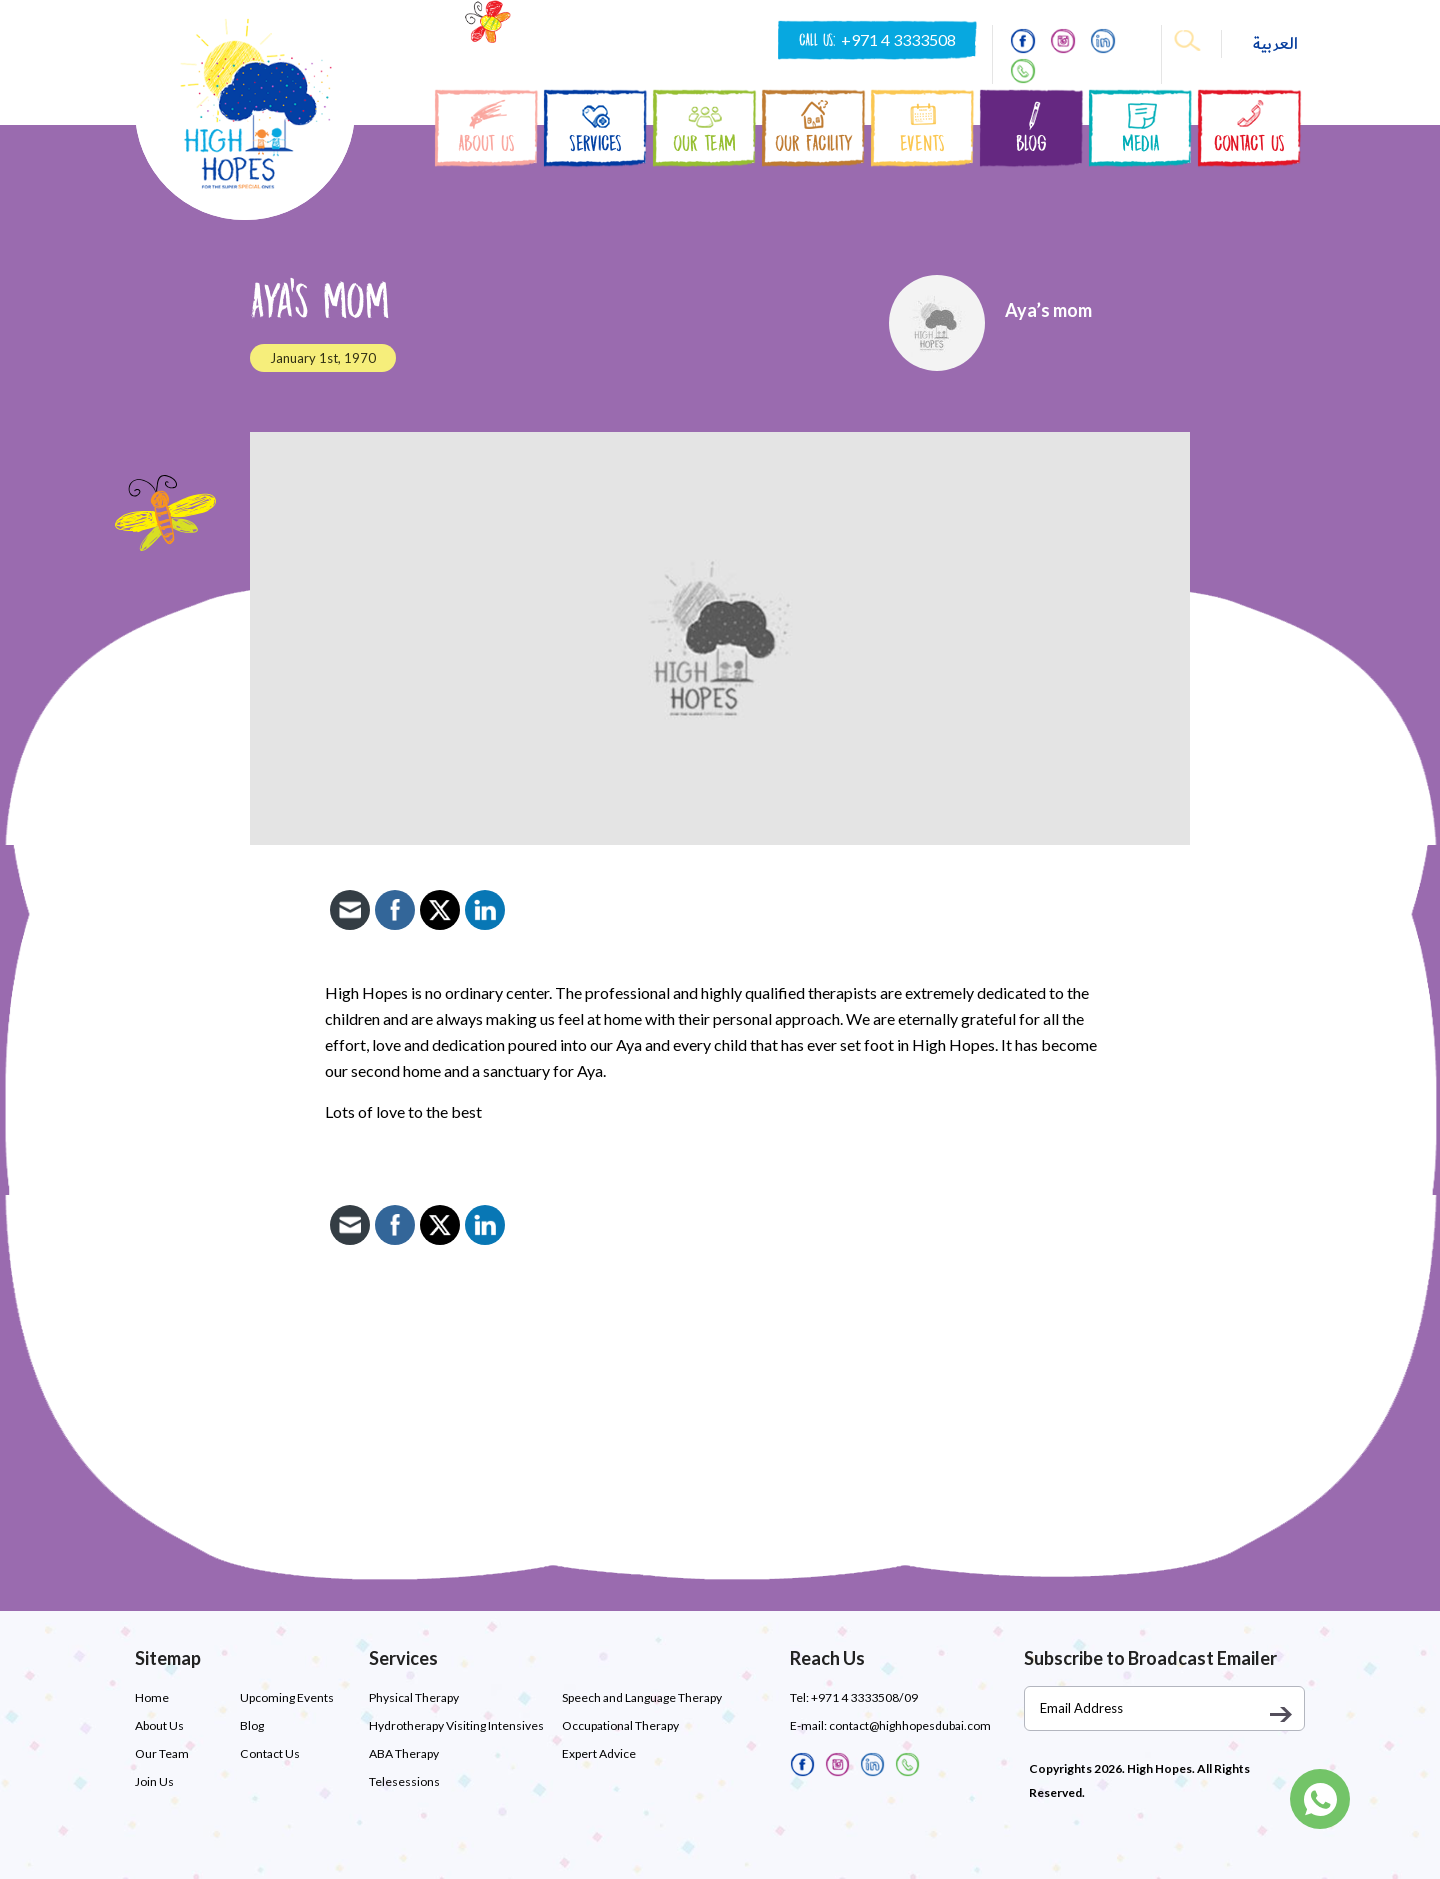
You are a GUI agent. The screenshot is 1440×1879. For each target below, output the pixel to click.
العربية (1275, 44)
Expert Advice (599, 1753)
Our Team (162, 1753)
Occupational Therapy (620, 1725)
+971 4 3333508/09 (864, 1697)
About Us (159, 1725)
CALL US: (877, 40)
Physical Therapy (414, 1697)
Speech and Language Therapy (642, 1697)
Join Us (154, 1781)
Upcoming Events (287, 1697)
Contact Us (269, 1753)
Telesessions (404, 1781)
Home (152, 1697)
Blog (252, 1725)
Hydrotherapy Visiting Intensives (456, 1725)
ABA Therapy (404, 1753)
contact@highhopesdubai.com (910, 1725)
